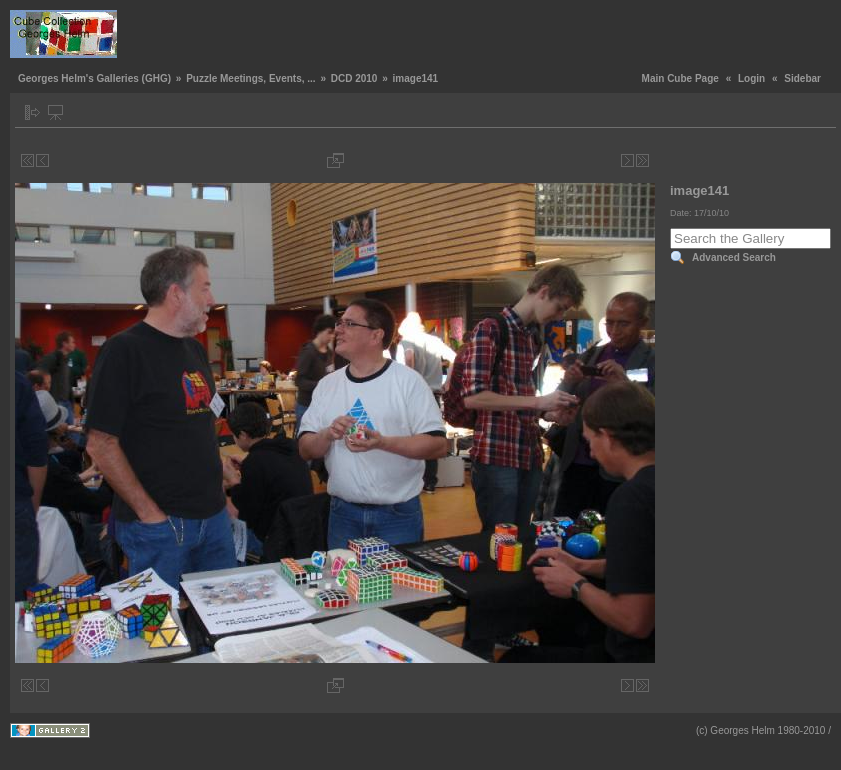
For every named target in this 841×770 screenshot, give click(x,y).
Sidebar (802, 78)
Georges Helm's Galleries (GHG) (94, 78)
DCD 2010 (354, 78)
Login (751, 78)
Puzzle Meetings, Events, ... (250, 78)
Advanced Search (734, 257)
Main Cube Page (680, 78)
